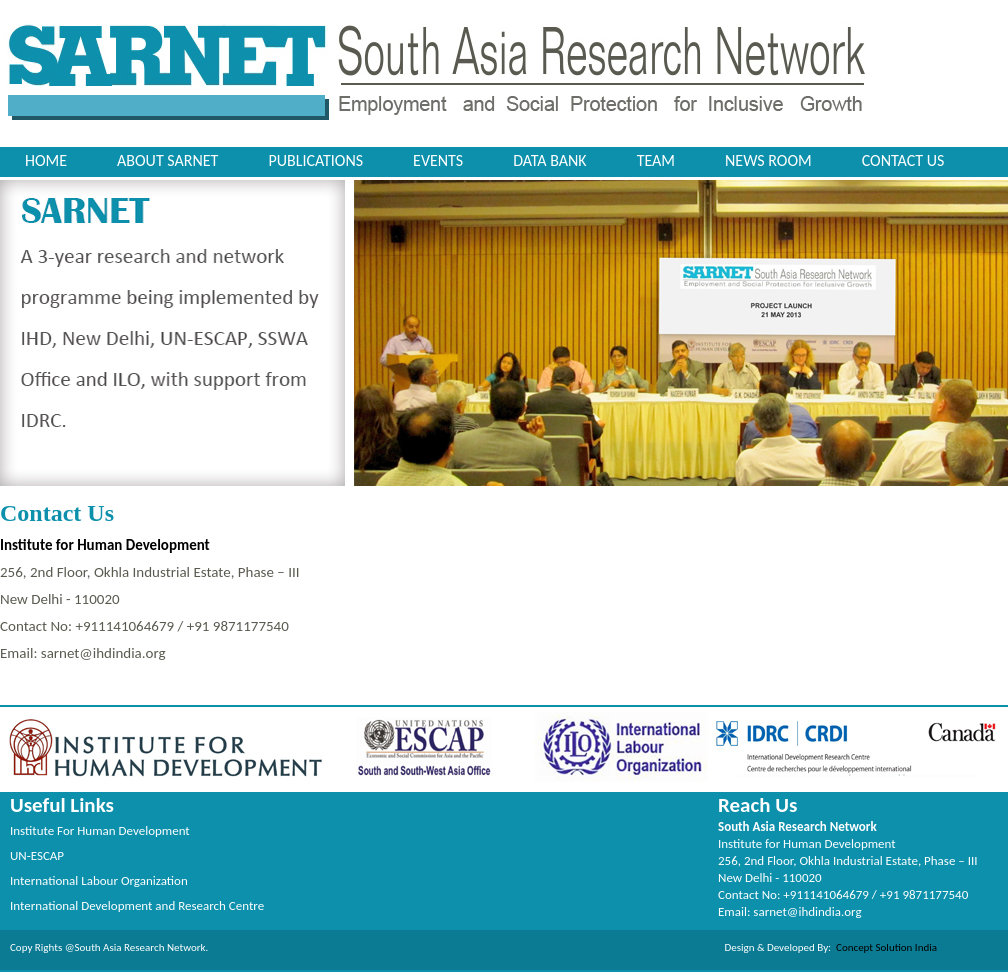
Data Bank (549, 160)
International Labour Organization (99, 880)
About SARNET (167, 160)
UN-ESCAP (37, 855)
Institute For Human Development (100, 830)
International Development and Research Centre (137, 905)
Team (656, 160)
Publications (315, 160)
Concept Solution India (884, 947)
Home (46, 160)
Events (438, 160)
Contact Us (903, 160)
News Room (768, 160)
